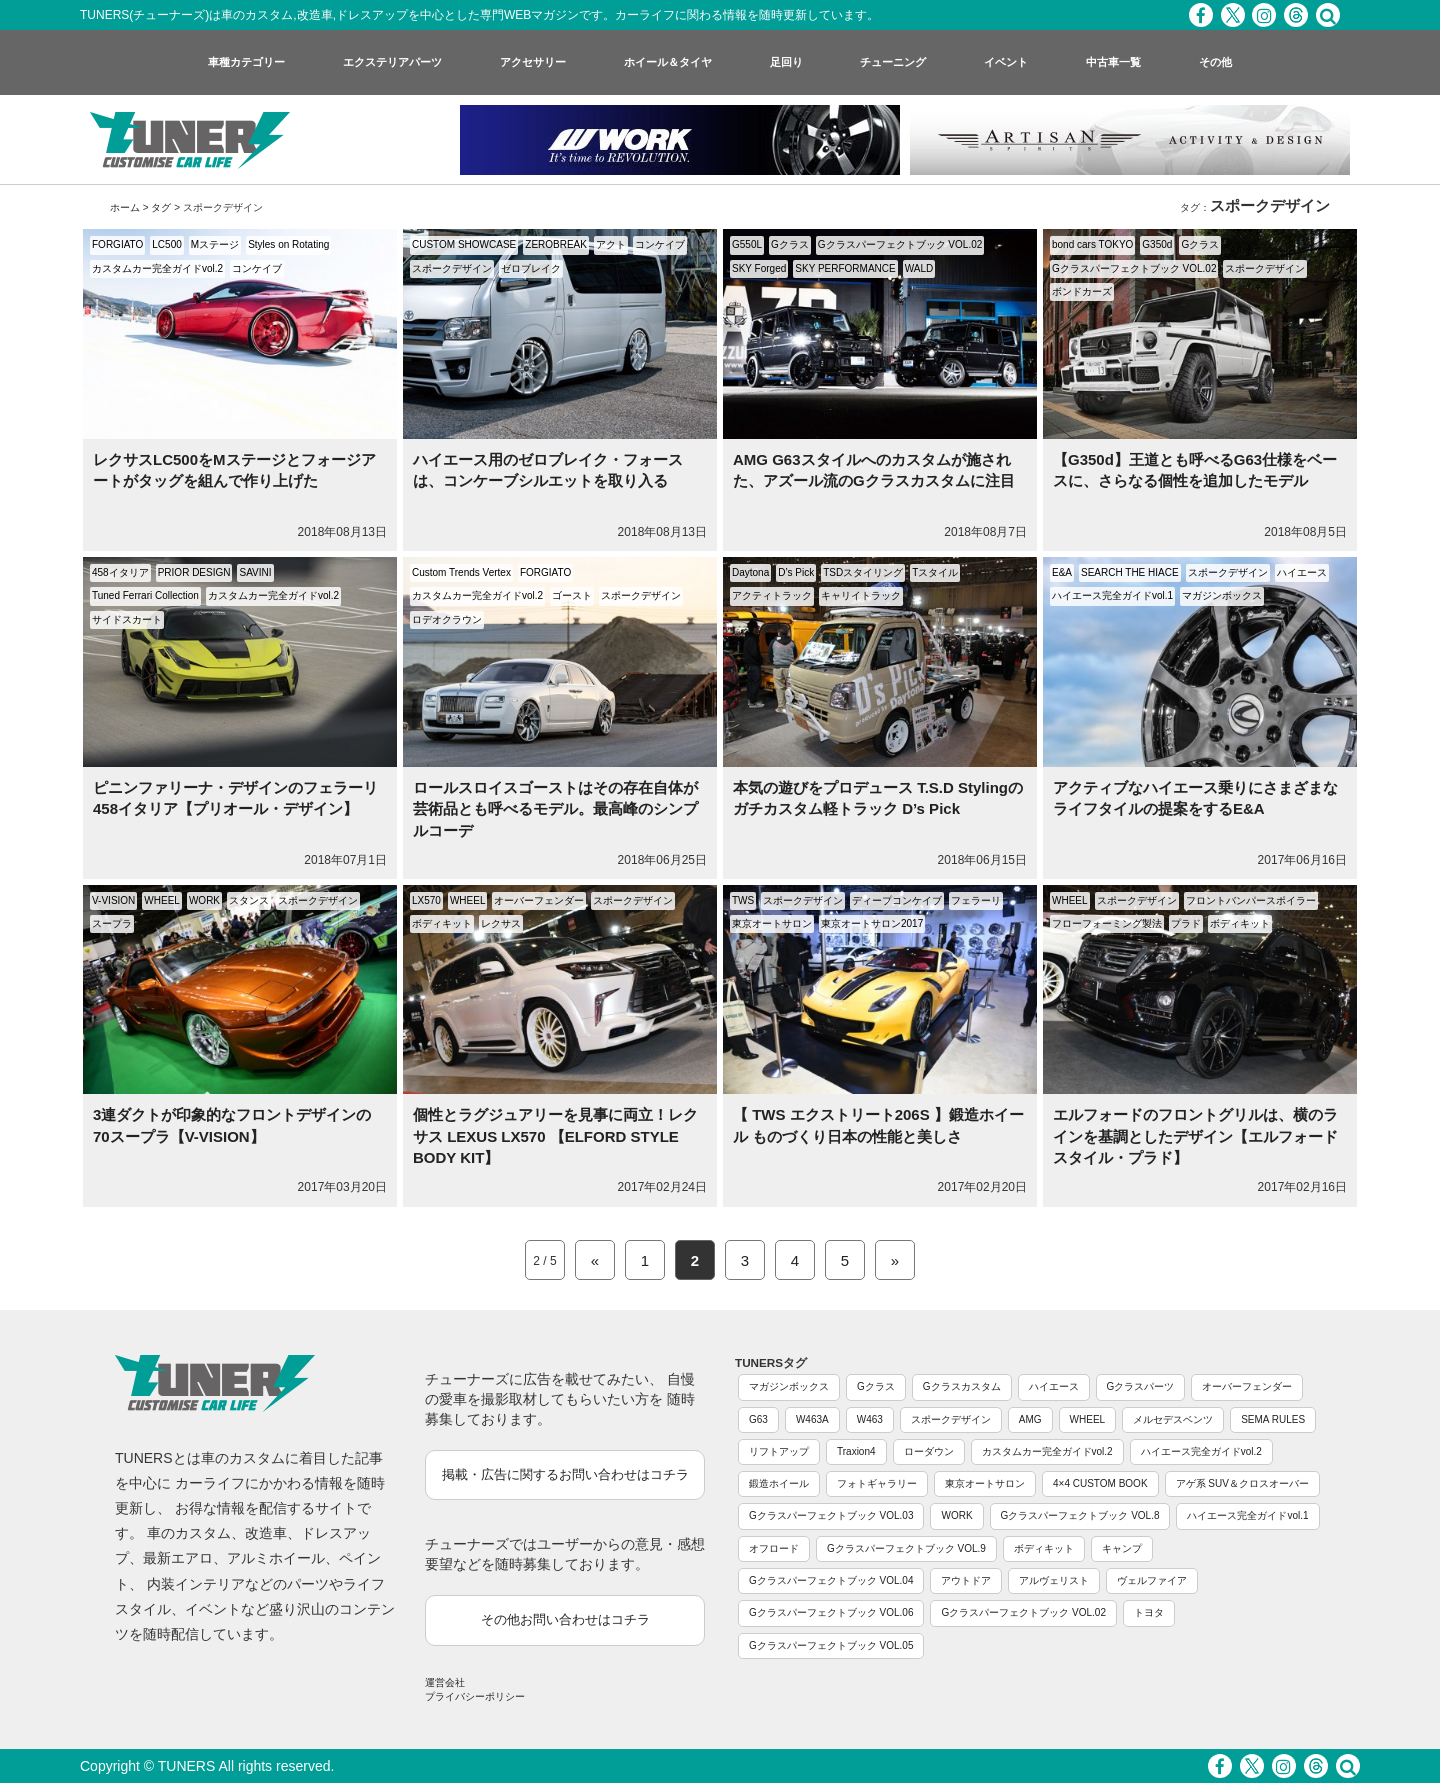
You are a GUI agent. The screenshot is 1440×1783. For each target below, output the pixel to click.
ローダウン (929, 1451)
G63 (758, 1419)
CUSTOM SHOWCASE (464, 244)
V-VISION (113, 900)
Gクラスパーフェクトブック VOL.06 (831, 1612)
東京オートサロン (772, 923)
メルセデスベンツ (1173, 1419)
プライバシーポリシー (475, 1696)
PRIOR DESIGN (194, 572)
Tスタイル (935, 572)
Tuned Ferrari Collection (145, 595)
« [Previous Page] (595, 1260)
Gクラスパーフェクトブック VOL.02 (900, 244)
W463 (870, 1419)
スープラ (112, 923)
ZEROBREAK (556, 244)
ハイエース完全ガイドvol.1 (1112, 595)
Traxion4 (856, 1451)
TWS (743, 900)
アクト (611, 244)
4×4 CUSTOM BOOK (1100, 1483)
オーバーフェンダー (539, 900)
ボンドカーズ (1082, 291)
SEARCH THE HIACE (1130, 572)
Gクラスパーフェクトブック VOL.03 (831, 1515)
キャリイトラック (861, 595)
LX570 (426, 900)
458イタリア (120, 572)
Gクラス (790, 244)
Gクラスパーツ (1141, 1386)
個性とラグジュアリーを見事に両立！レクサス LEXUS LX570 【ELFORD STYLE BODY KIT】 (555, 1136)
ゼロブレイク (531, 268)
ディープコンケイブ (897, 900)
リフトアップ (779, 1451)
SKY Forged (759, 268)
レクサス (501, 923)
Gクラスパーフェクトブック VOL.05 (831, 1645)
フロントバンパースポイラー (1251, 900)
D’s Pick (796, 572)
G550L (747, 244)
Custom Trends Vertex (461, 572)
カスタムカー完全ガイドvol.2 (157, 268)
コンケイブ (257, 268)
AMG (1030, 1419)
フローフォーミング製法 (1107, 923)
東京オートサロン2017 (872, 923)
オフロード (774, 1548)
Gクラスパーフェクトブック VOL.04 (831, 1580)
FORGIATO (117, 244)
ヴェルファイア (1152, 1580)
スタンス (249, 900)
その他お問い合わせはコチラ (565, 1619)
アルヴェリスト (1054, 1580)
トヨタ (1149, 1612)
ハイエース (1302, 572)
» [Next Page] (895, 1260)
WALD (919, 268)
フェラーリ (976, 900)
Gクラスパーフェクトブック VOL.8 (1080, 1515)
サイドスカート (127, 619)
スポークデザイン (452, 268)
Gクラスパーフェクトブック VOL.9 (906, 1548)
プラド (1186, 923)
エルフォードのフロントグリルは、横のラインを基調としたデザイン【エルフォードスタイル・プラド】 (1195, 1136)
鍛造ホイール (779, 1483)
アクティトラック (772, 595)
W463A (812, 1419)
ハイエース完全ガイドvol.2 (1201, 1451)
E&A (1062, 572)
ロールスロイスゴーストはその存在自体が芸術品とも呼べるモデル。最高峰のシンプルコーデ (555, 809)
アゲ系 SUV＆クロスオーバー (1242, 1483)
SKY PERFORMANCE (845, 268)
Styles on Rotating (288, 244)
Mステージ (215, 244)
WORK (204, 900)
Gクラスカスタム (962, 1386)
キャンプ (1122, 1548)
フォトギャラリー (877, 1483)
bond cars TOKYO (1092, 244)
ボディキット (442, 923)
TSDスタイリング (863, 572)
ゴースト (572, 595)
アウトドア (966, 1580)
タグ (161, 207)
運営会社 (445, 1682)
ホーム (125, 207)
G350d (1157, 244)
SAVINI (255, 572)
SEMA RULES (1273, 1419)
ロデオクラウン (447, 619)
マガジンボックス (1222, 595)
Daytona (750, 572)
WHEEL (162, 900)
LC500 (166, 244)
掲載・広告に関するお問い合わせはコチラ (565, 1474)
